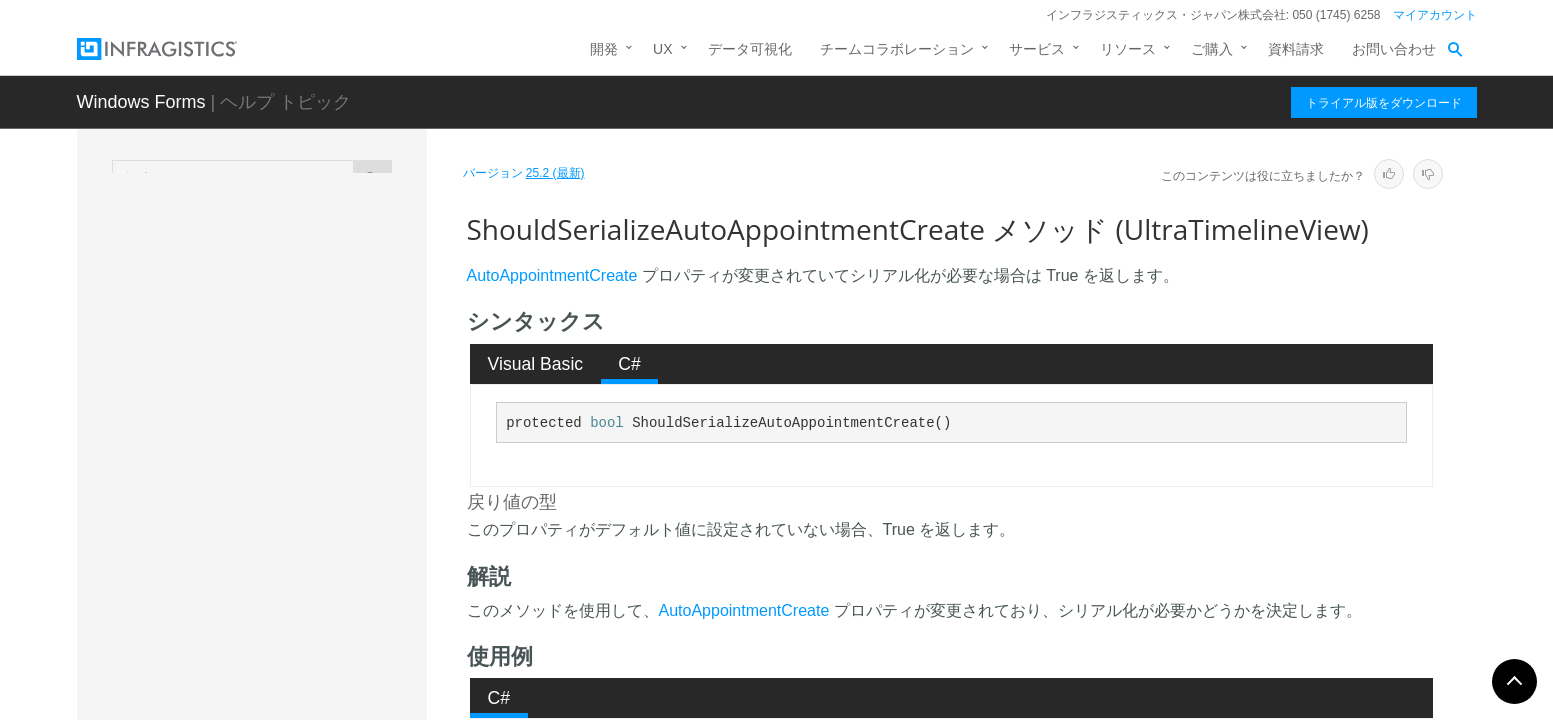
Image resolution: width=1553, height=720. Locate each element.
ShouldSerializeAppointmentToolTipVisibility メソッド (320, 389)
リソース (1128, 49)
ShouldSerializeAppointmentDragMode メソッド (320, 334)
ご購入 (1212, 49)
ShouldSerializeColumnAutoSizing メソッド (323, 609)
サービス (1037, 49)
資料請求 (1296, 49)
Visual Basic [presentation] (536, 364)
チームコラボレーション (897, 49)
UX (662, 49)
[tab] (535, 364)
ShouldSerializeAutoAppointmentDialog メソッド (321, 554)
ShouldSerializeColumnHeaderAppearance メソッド (320, 664)
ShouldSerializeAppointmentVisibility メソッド (322, 444)
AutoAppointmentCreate (552, 275)
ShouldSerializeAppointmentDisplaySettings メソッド (323, 279)
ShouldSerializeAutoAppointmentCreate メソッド (319, 499)
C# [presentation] (629, 364)
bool (607, 423)
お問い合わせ (1394, 49)
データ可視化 (750, 49)
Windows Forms (141, 102)
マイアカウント (1435, 15)
